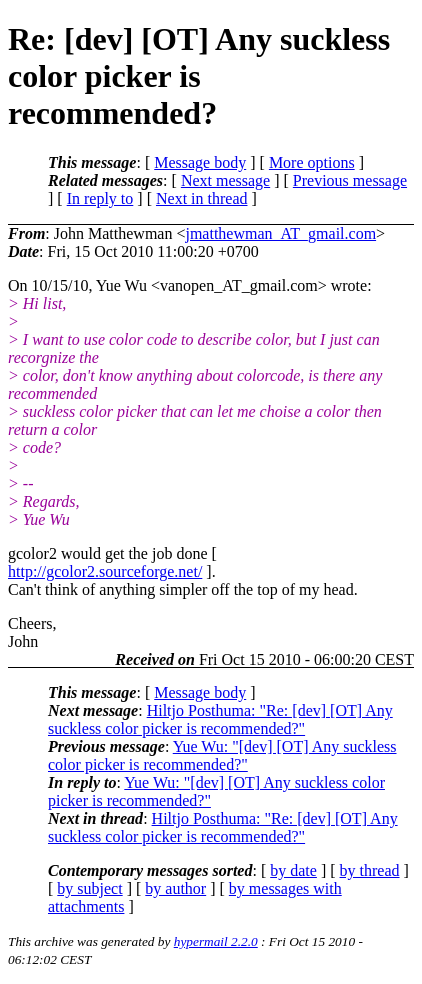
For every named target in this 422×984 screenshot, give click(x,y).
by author (175, 888)
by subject (89, 888)
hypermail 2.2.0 (216, 941)
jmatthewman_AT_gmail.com (280, 233)
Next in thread (202, 198)
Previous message (350, 180)
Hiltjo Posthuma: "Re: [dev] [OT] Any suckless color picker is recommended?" (220, 719)
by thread (370, 870)
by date (293, 870)
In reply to (100, 198)
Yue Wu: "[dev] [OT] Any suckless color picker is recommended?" (222, 755)
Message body (200, 162)
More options (312, 162)
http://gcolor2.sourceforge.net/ (105, 571)
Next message (225, 180)
